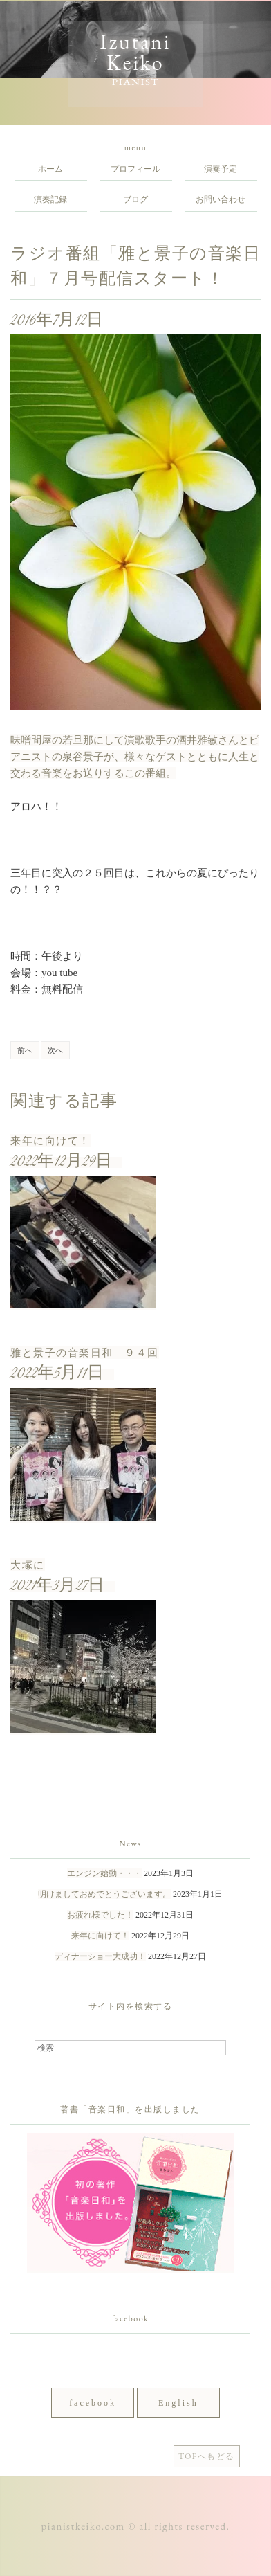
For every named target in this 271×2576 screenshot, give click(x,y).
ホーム (50, 169)
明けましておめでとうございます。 (104, 1894)
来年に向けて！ (50, 1140)
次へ (55, 1050)
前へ (24, 1050)
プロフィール (135, 169)
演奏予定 (220, 169)
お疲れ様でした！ (100, 1915)
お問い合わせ (220, 199)
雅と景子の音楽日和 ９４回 (84, 1352)
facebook (92, 2403)
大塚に (27, 1564)
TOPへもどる (206, 2456)
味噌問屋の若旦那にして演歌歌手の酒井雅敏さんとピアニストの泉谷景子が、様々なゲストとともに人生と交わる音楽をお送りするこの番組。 (134, 756)
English (178, 2403)
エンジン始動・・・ (104, 1873)
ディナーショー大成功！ (100, 1956)
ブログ (135, 199)
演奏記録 (50, 199)
